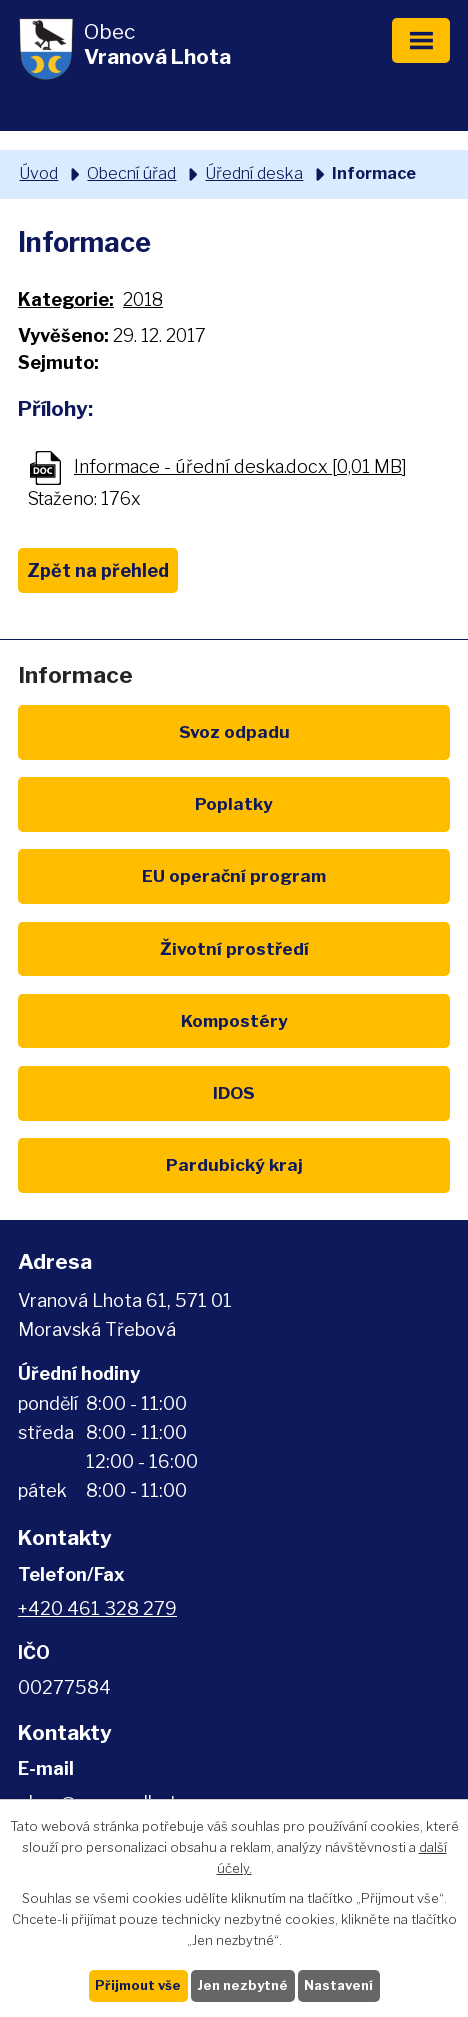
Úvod (38, 173)
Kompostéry (234, 1020)
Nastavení (338, 1985)
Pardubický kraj (234, 1164)
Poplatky (234, 803)
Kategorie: (66, 299)
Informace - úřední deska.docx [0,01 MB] (240, 466)
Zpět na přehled (98, 570)
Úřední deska (254, 173)
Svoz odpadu (234, 731)
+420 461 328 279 (97, 1608)
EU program (234, 875)
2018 (143, 299)
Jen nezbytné (242, 1985)
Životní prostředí (234, 948)
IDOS (234, 1092)
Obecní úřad (131, 173)
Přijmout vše (138, 1985)
